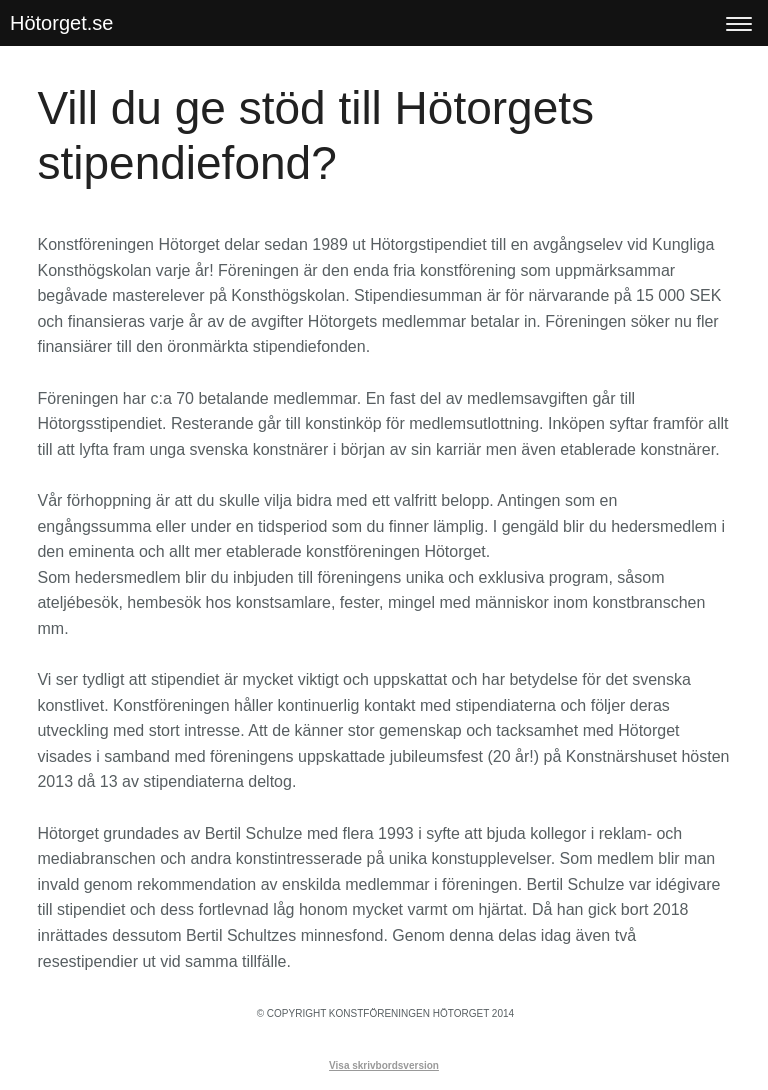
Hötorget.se (61, 23)
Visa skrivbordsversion (384, 1065)
